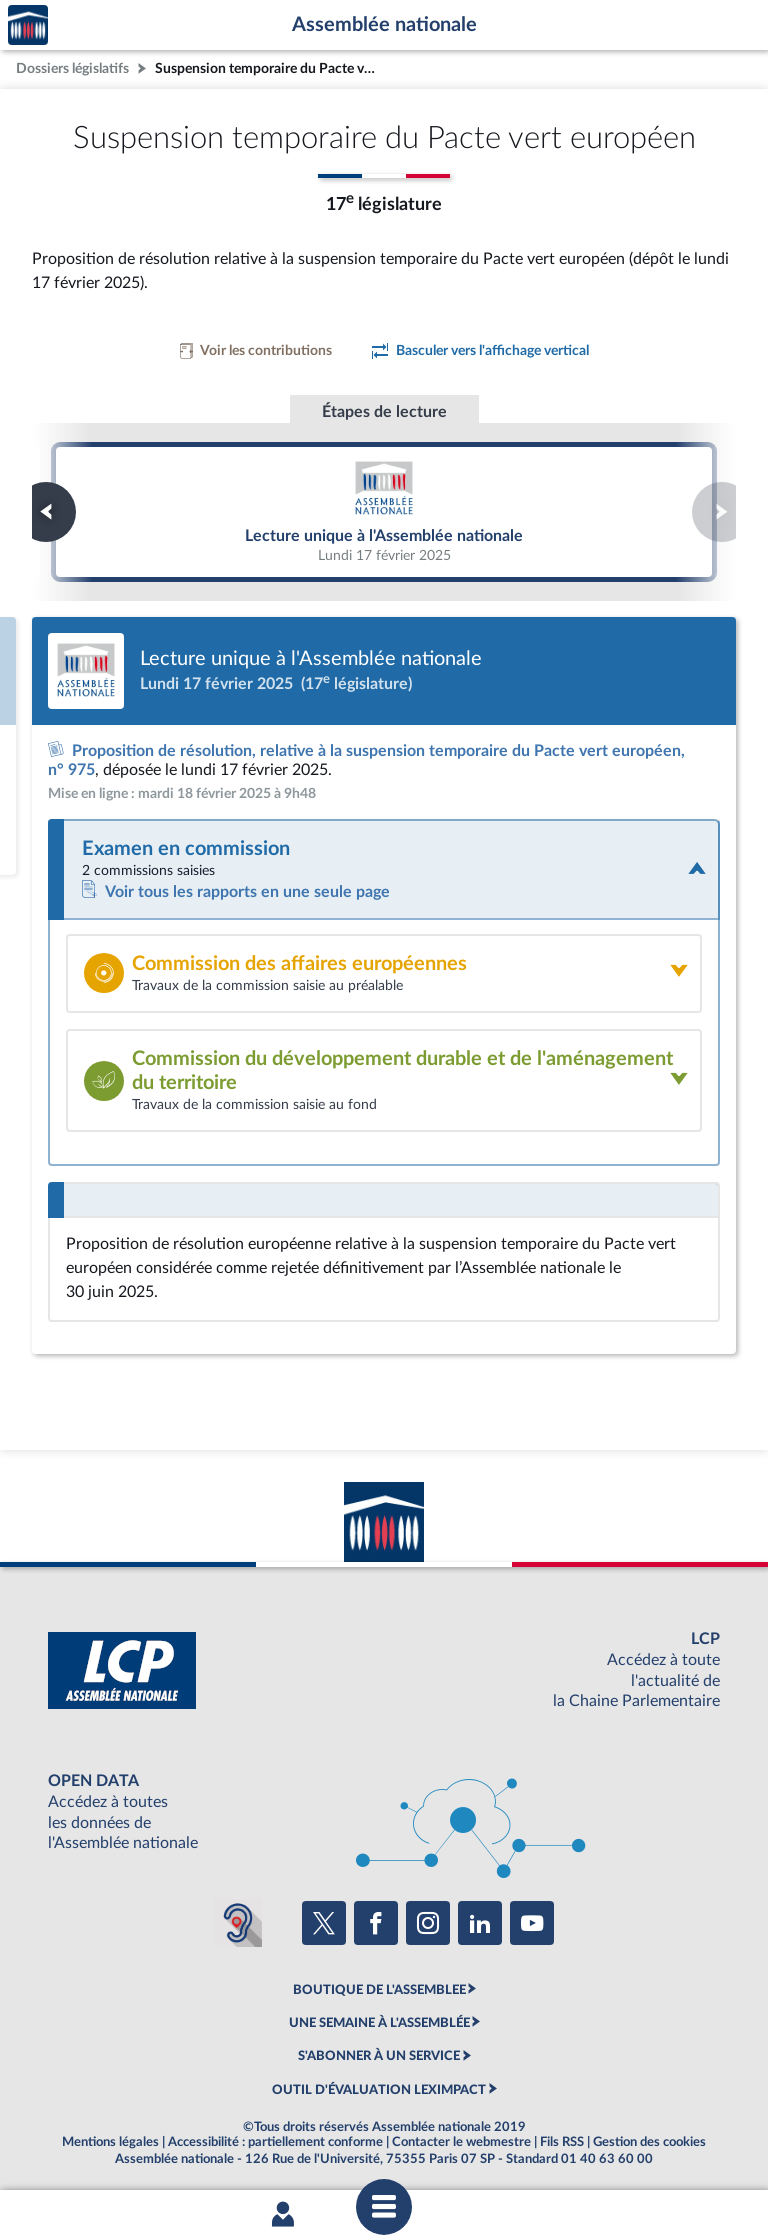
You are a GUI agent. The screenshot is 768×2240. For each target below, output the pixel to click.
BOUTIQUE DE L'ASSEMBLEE (379, 1990)
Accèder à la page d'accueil (28, 25)
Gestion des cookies (649, 2142)
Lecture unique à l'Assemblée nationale (384, 511)
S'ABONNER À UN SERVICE (379, 2056)
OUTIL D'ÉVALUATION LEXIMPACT (379, 2090)
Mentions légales (110, 2142)
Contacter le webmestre (461, 2142)
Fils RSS (562, 2142)
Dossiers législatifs (72, 68)
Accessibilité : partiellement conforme (275, 2142)
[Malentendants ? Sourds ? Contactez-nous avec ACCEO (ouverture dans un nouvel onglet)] (238, 1923)
